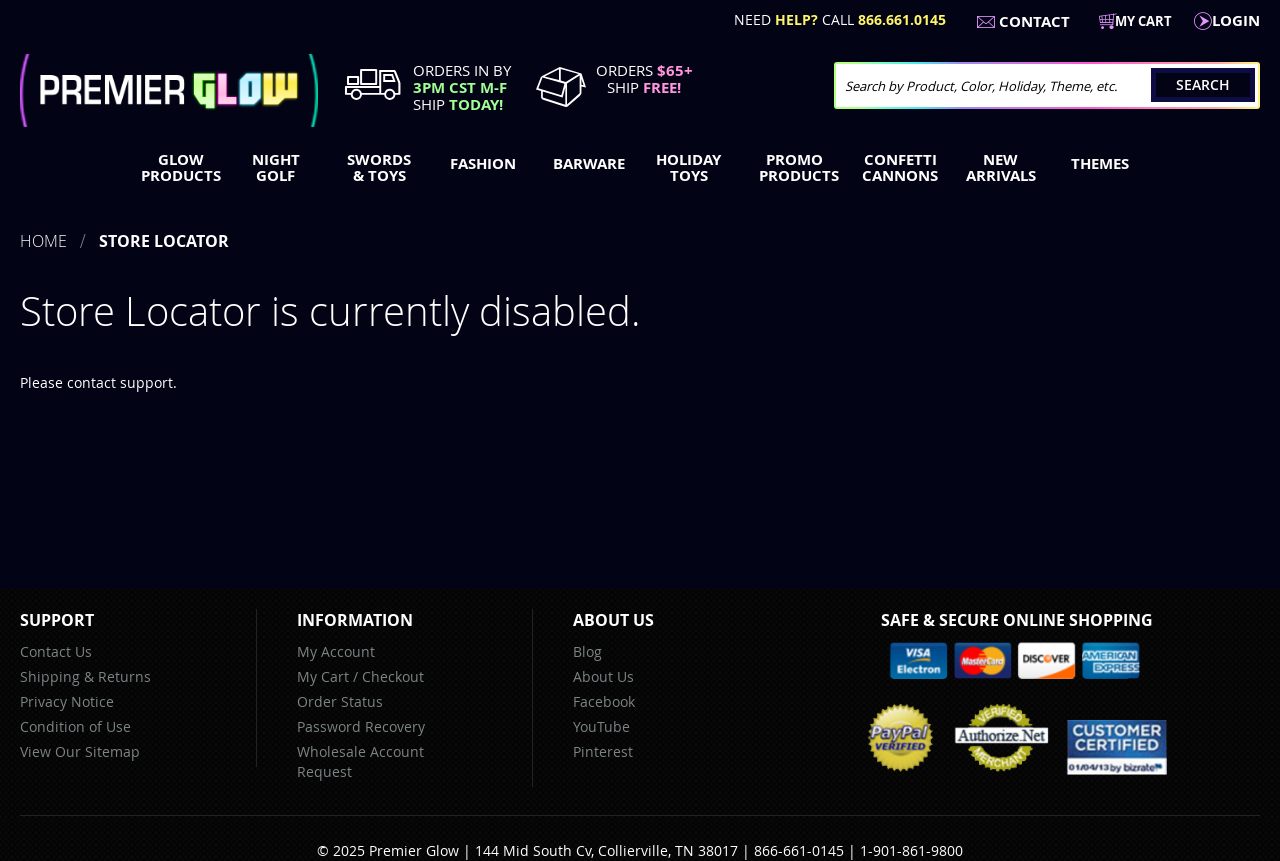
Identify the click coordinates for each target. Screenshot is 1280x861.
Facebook (604, 701)
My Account (336, 651)
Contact (1034, 21)
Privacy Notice (67, 701)
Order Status (340, 701)
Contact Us (56, 651)
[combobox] (1047, 85)
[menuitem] (176, 168)
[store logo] (169, 90)
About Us (603, 676)
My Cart (323, 676)
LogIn (1236, 20)
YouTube (601, 726)
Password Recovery (361, 726)
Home (43, 241)
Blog (587, 651)
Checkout (393, 676)
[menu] (640, 170)
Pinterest (603, 751)
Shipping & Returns (85, 676)
